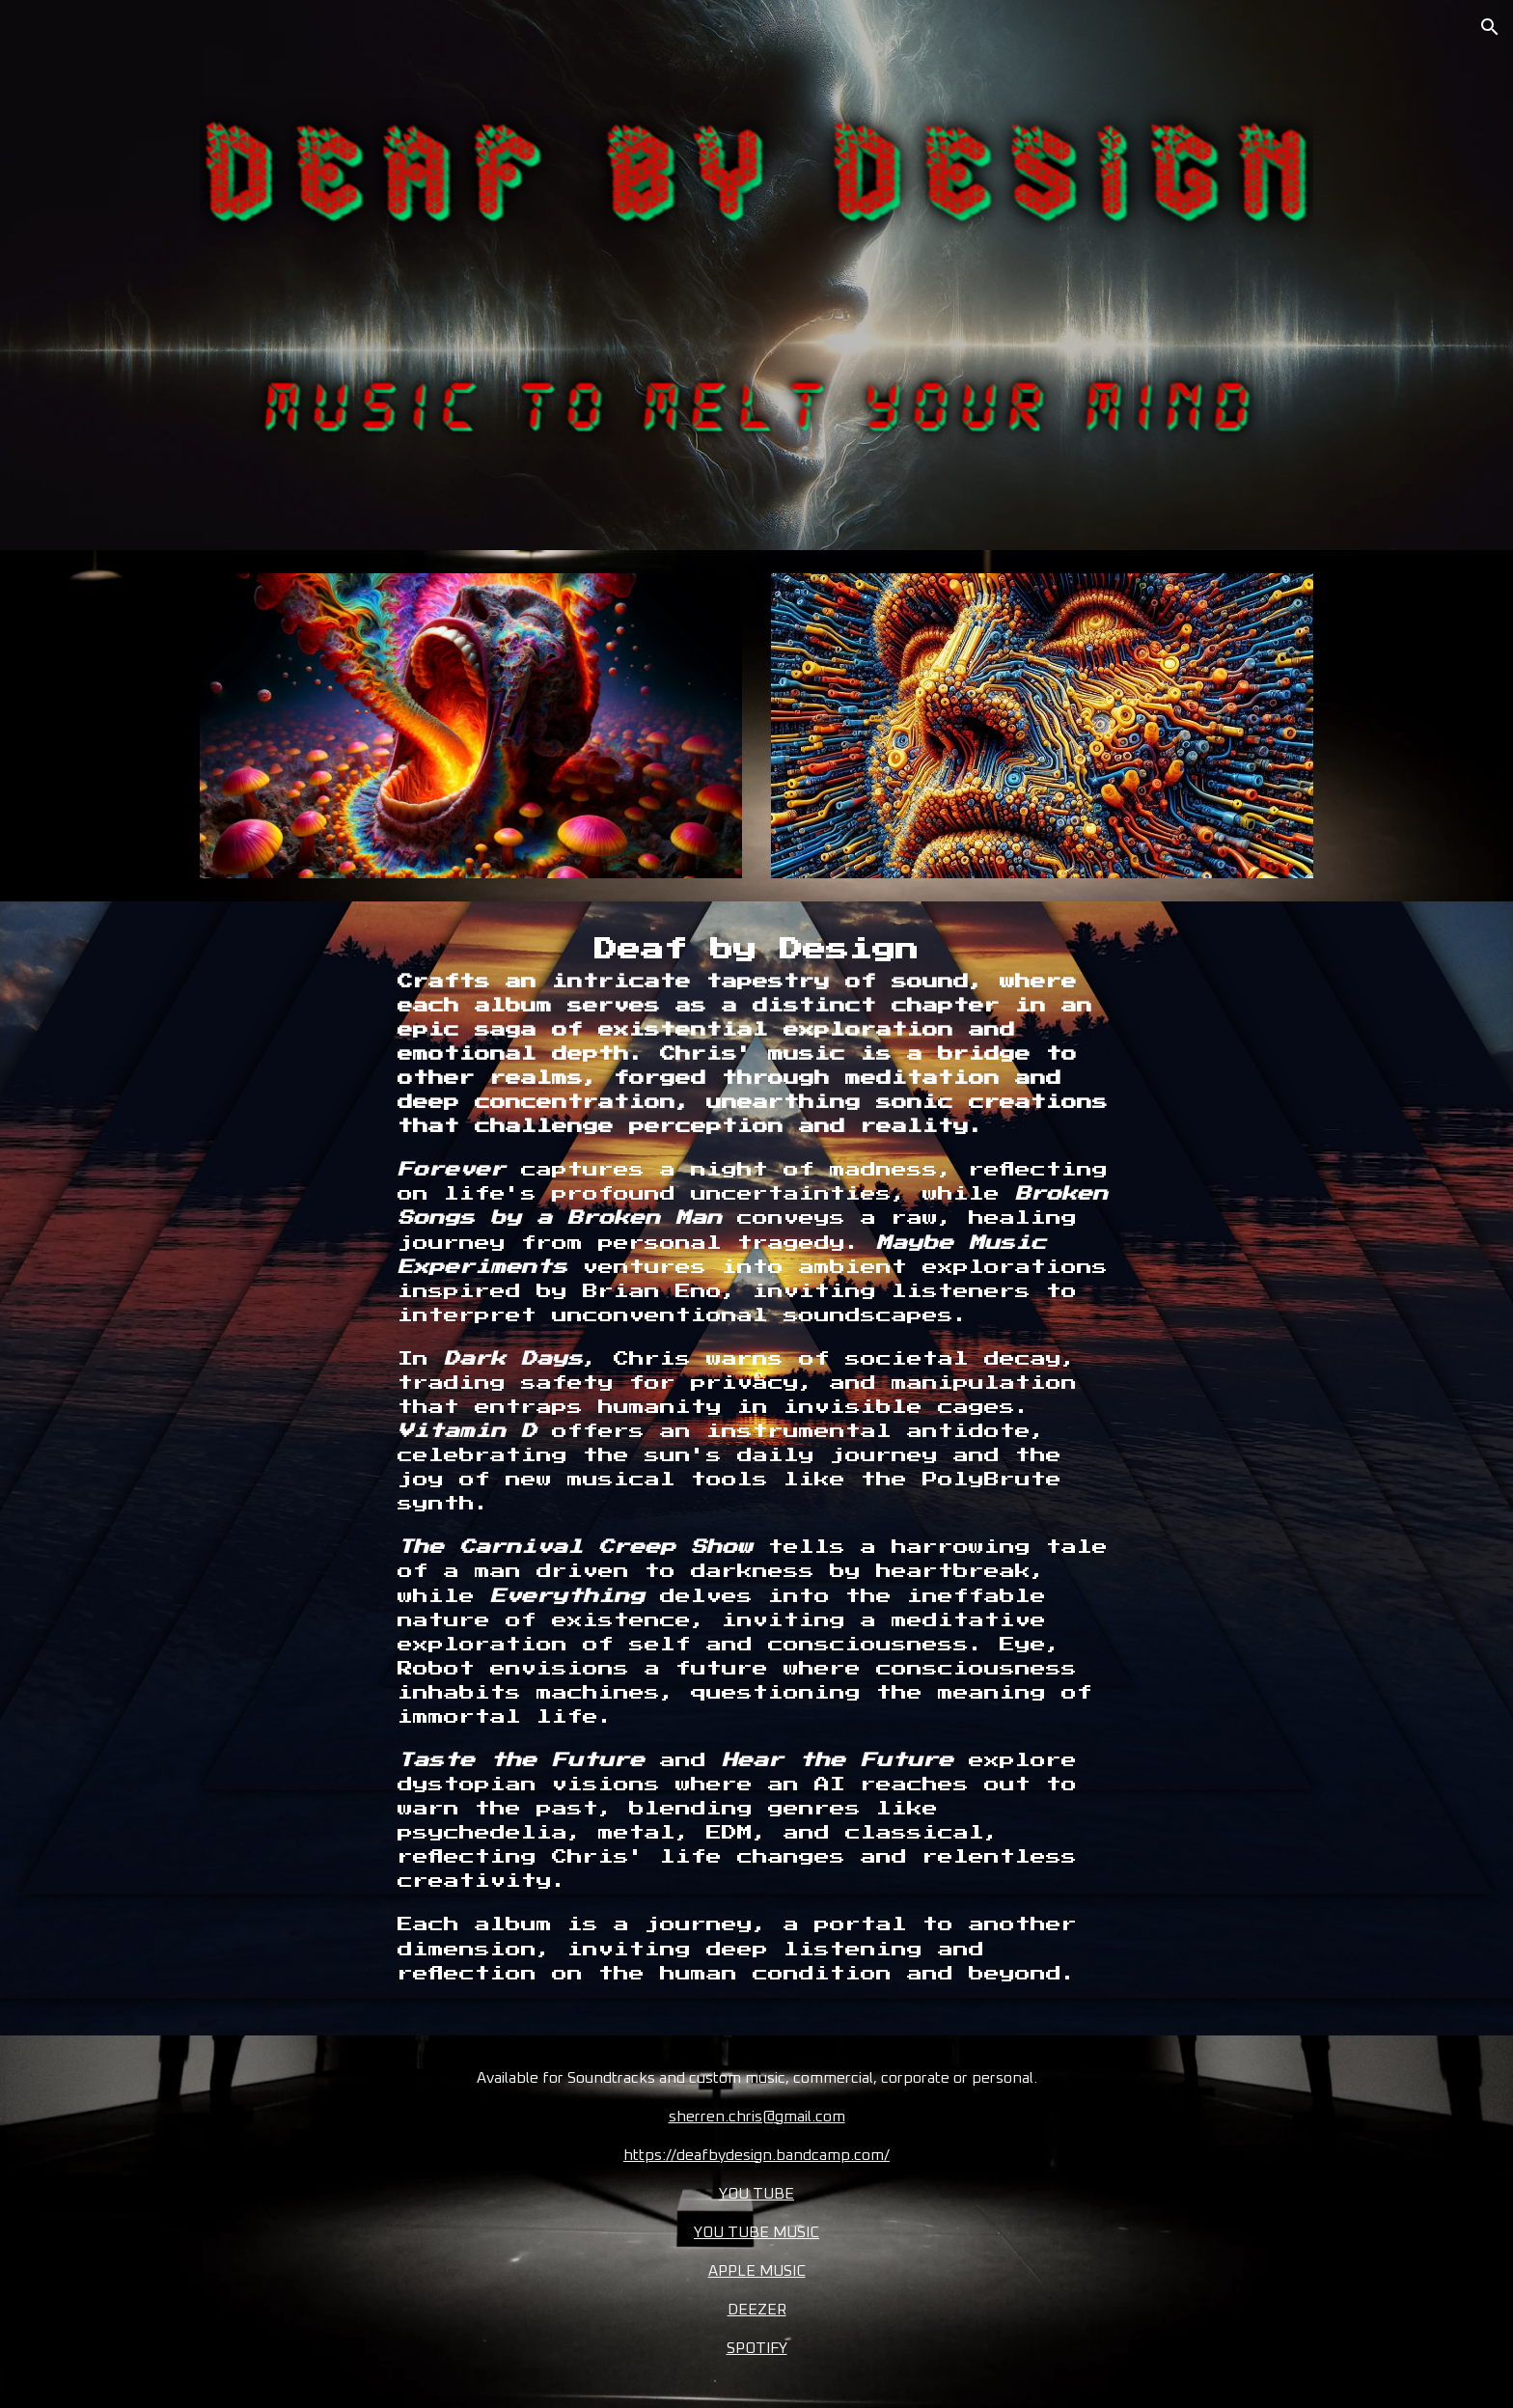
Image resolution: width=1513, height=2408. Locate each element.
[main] (756, 1468)
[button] (1490, 27)
